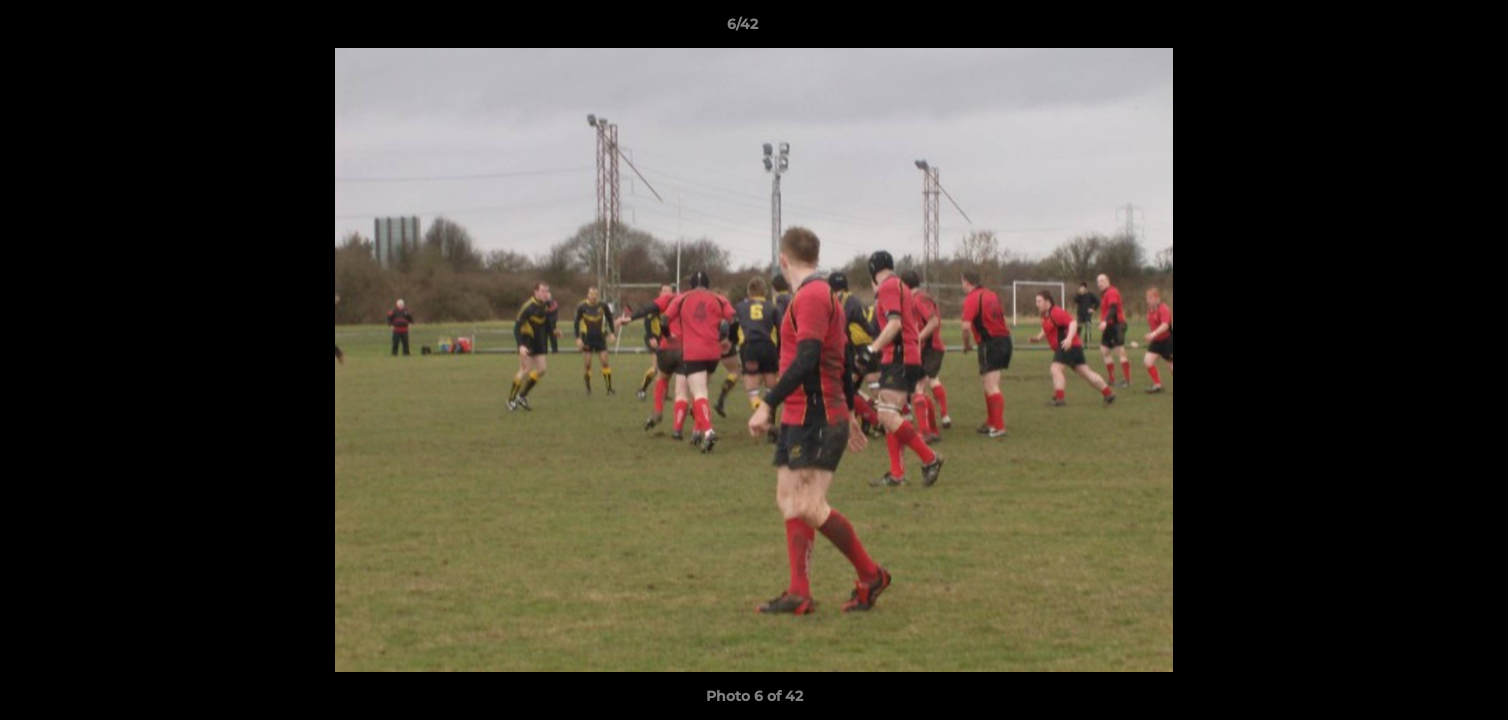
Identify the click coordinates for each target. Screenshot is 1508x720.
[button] (1424, 29)
